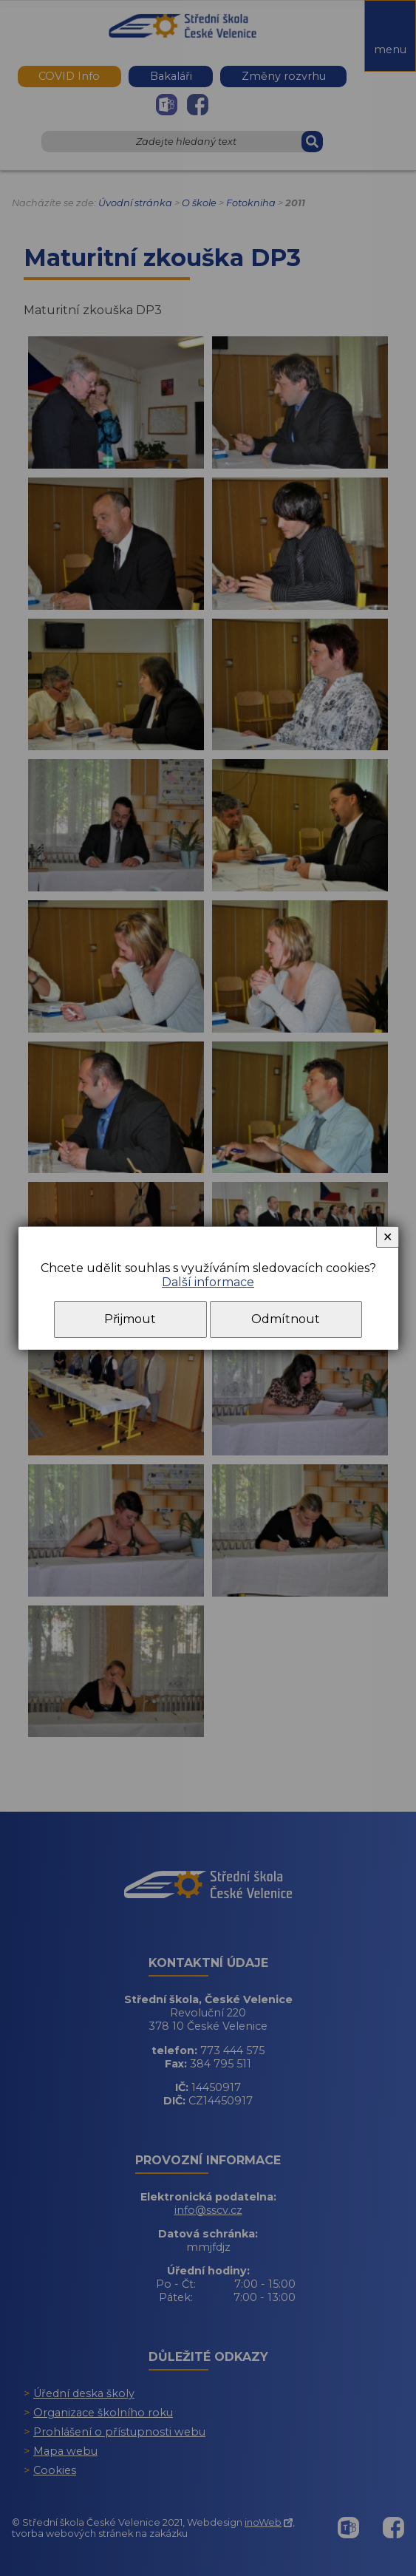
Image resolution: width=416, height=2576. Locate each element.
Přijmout (130, 1319)
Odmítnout (285, 1319)
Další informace (208, 1282)
